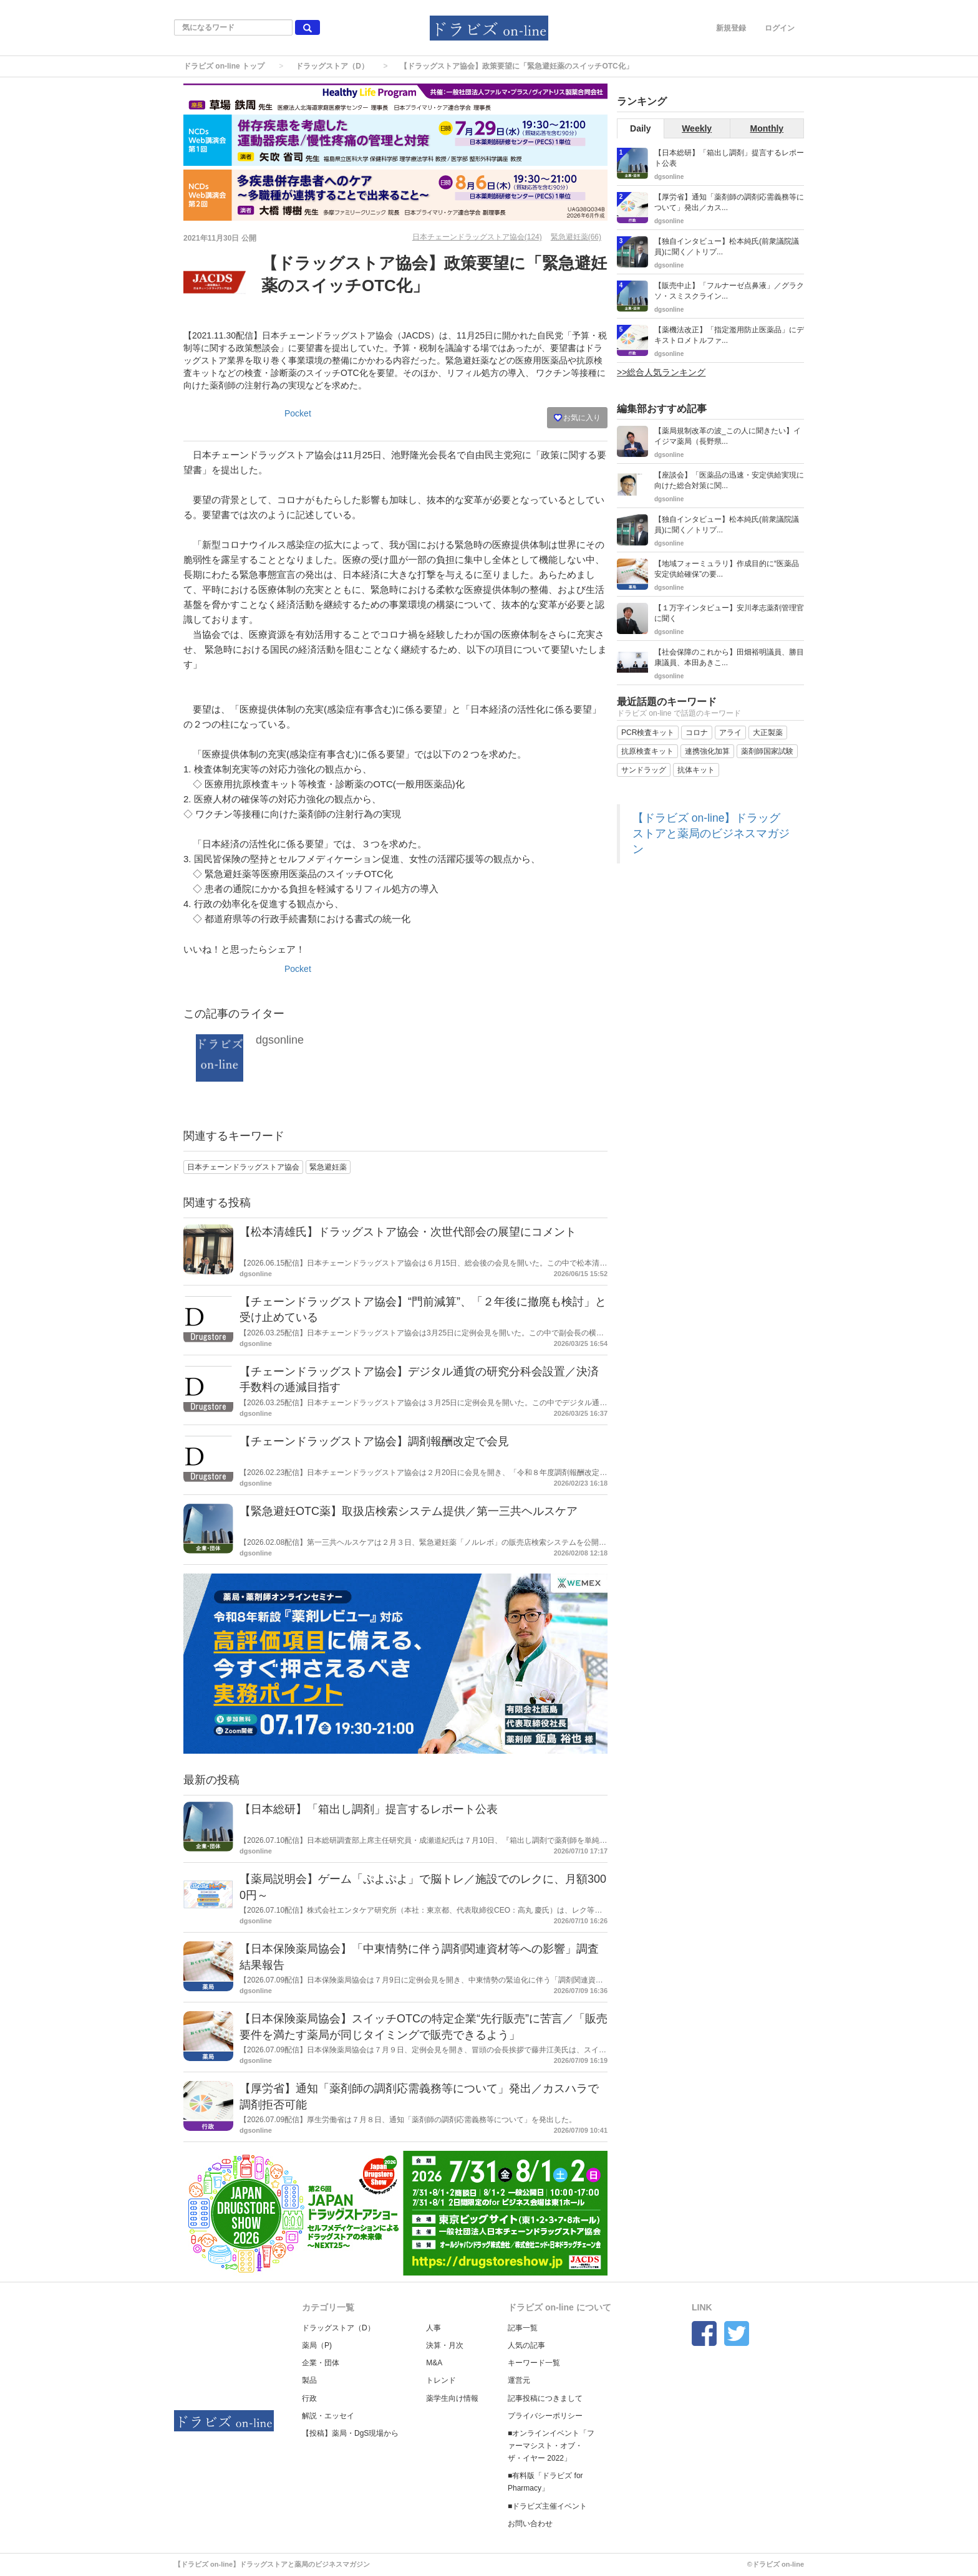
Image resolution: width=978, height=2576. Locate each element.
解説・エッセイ (328, 2415)
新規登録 (731, 28)
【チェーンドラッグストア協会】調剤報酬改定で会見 (374, 1441)
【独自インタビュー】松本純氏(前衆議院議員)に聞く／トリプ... (726, 246)
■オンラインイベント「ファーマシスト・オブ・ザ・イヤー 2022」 (551, 2446)
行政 (309, 2398)
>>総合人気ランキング (661, 372)
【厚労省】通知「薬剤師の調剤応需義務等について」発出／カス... (729, 202)
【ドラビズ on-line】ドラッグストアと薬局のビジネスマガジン (711, 833)
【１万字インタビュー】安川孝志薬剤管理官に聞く (729, 613)
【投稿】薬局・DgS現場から (350, 2433)
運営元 (519, 2380)
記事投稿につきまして (545, 2398)
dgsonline (280, 1040)
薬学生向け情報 (452, 2398)
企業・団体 (320, 2362)
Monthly (767, 128)
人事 (433, 2328)
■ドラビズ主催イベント (547, 2506)
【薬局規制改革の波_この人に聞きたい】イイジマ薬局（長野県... (727, 436)
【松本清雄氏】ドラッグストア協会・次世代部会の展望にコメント (408, 1232)
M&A (434, 2362)
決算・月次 (444, 2345)
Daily (640, 128)
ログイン (780, 28)
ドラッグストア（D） (332, 66)
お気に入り (577, 417)
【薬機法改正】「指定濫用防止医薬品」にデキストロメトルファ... (729, 335)
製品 (309, 2380)
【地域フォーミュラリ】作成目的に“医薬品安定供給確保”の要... (726, 569)
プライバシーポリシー (545, 2415)
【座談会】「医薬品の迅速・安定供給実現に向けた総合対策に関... (729, 480)
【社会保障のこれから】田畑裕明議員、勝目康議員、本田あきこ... (729, 657)
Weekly (697, 128)
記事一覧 (523, 2328)
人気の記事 (526, 2345)
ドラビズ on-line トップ (223, 66)
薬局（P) (317, 2345)
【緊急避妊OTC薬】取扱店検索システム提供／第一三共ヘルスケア (409, 1511)
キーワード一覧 (534, 2362)
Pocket (297, 413)
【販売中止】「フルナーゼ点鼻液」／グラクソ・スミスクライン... (729, 290)
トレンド (441, 2380)
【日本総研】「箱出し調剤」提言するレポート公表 (369, 1809)
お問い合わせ (530, 2523)
